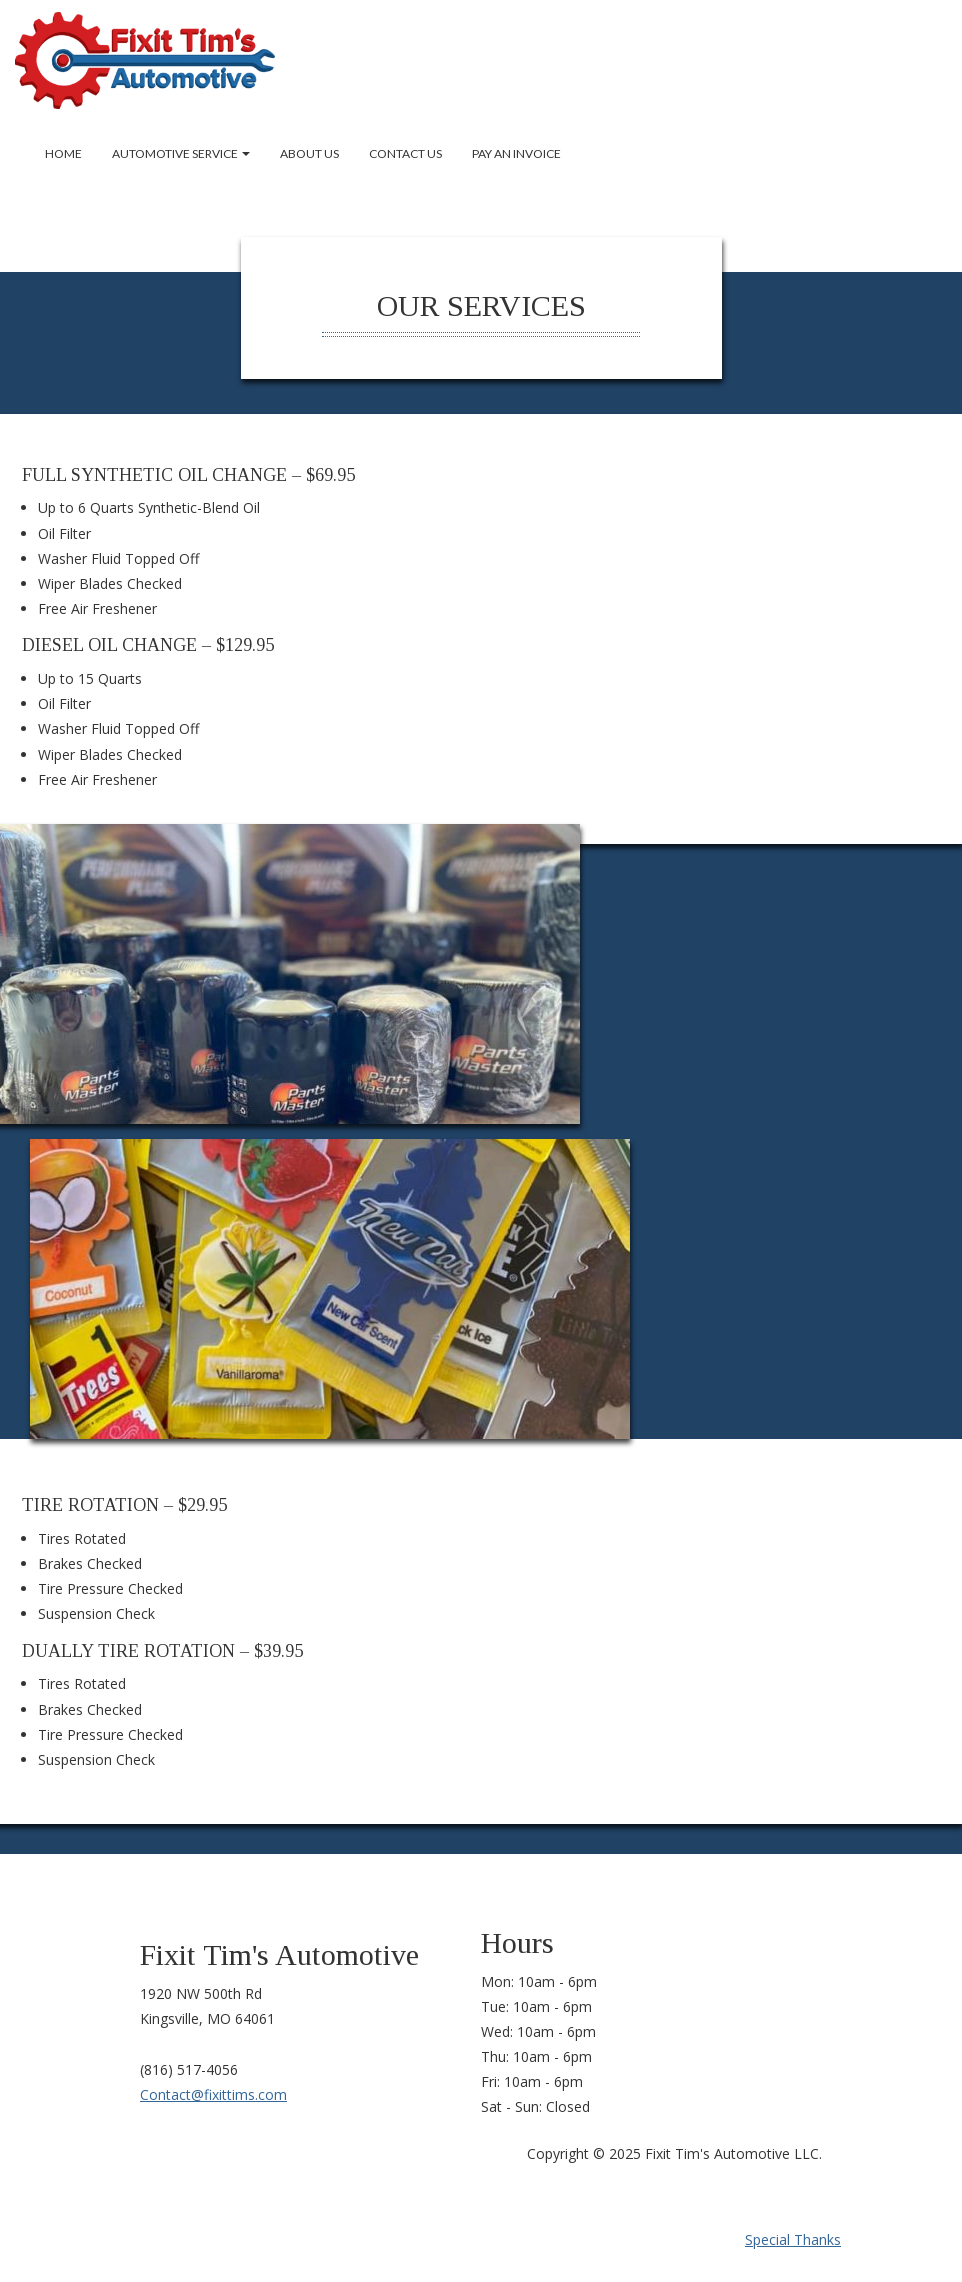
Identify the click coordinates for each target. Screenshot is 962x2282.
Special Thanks (793, 2239)
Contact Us (405, 153)
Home (63, 153)
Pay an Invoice (516, 153)
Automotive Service (181, 153)
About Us (309, 153)
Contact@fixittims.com (213, 2094)
